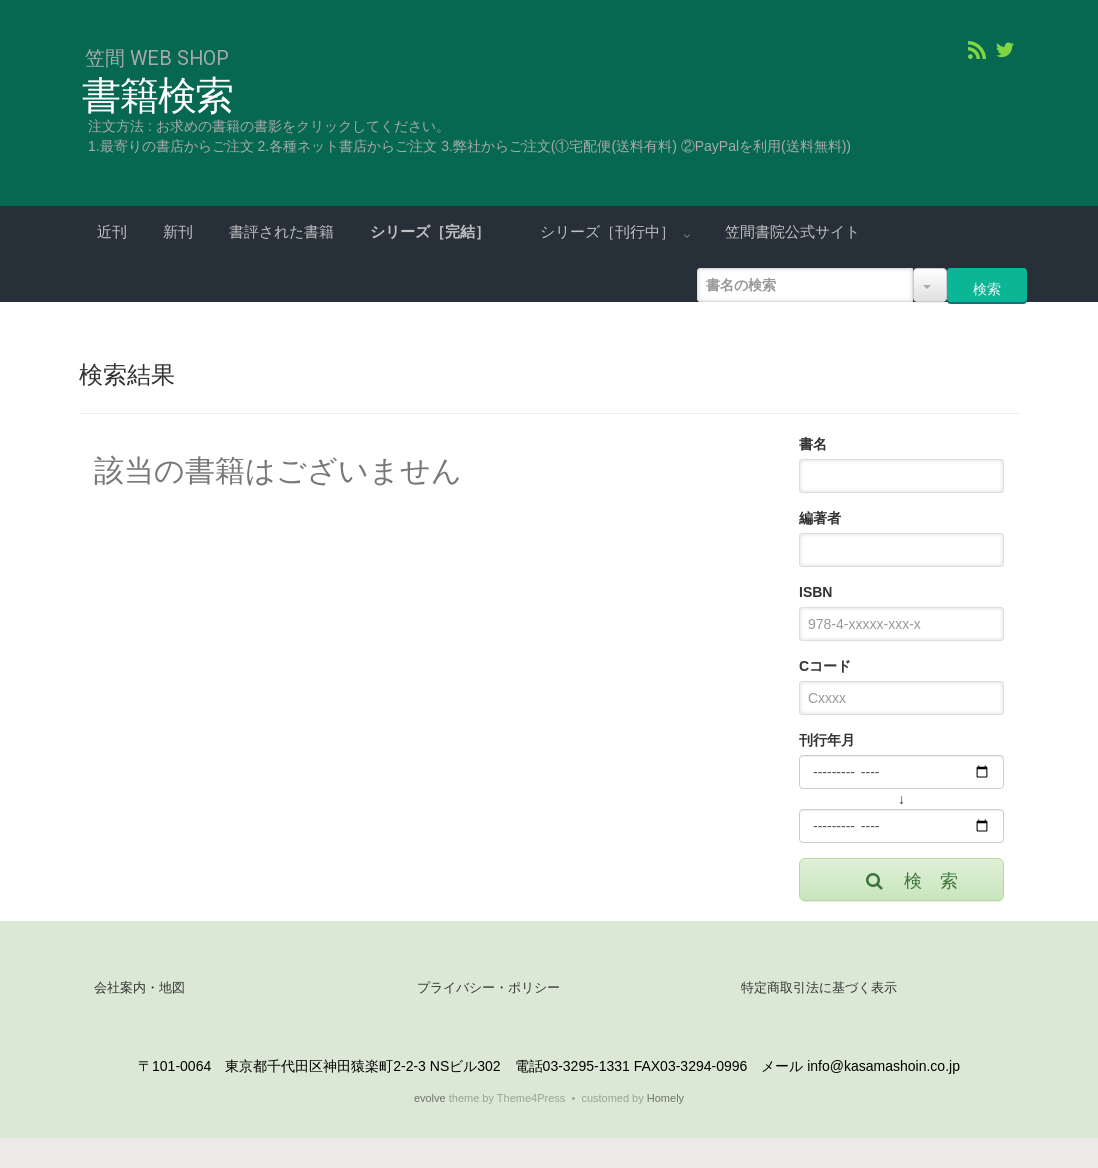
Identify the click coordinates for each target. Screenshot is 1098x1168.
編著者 (820, 518)
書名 (813, 444)
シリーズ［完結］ (432, 232)
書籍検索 (157, 96)
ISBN (815, 592)
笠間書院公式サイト (792, 232)
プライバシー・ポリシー (488, 987)
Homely (665, 1098)
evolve (430, 1098)
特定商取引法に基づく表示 (819, 987)
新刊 (178, 232)
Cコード (825, 666)
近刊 (112, 232)
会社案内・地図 (139, 987)
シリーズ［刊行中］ (609, 232)
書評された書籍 (281, 232)
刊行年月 (827, 740)
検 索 (910, 881)
